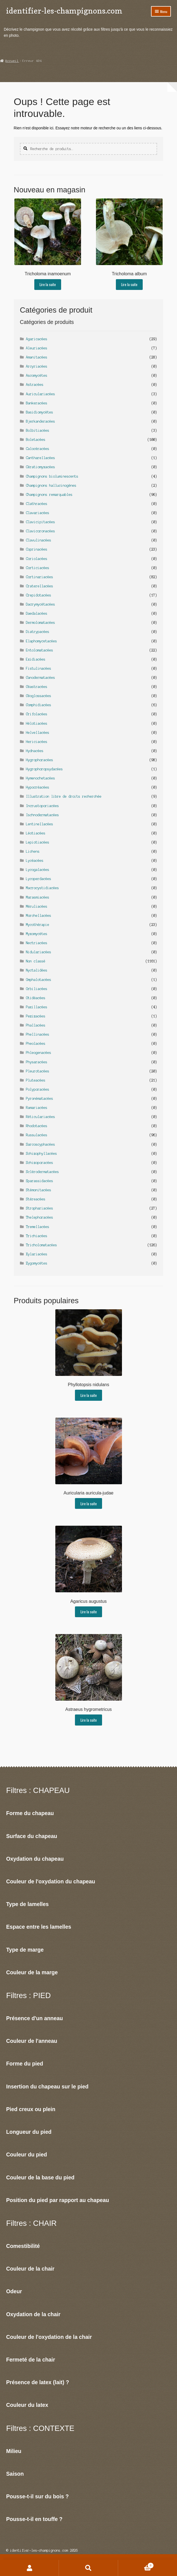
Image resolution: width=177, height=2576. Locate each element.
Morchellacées (38, 915)
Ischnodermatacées (42, 815)
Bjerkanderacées (40, 421)
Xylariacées (36, 1254)
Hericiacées (36, 742)
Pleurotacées (37, 1071)
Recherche (88, 2568)
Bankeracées (36, 403)
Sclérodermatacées (42, 1172)
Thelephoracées (39, 1217)
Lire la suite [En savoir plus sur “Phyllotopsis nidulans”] (88, 1395)
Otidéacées (35, 998)
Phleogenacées (38, 1052)
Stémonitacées (38, 1190)
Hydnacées (34, 751)
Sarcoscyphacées (40, 1144)
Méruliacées (36, 906)
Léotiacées (35, 833)
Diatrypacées (37, 631)
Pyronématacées (39, 1098)
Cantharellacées (40, 458)
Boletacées (35, 439)
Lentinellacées (39, 824)
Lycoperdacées (38, 879)
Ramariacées (36, 1107)
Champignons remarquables (49, 494)
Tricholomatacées (41, 1245)
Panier (136, 2565)
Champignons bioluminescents (52, 476)
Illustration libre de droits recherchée (63, 796)
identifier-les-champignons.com (64, 10)
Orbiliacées (36, 989)
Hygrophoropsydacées (44, 769)
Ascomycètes (36, 375)
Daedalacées (36, 613)
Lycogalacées (37, 869)
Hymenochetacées (40, 778)
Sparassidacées (39, 1181)
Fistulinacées (38, 668)
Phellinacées (37, 1034)
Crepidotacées (38, 595)
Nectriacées (36, 943)
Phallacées (35, 1025)
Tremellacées (37, 1227)
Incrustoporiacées (42, 806)
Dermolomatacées (40, 622)
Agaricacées (36, 339)
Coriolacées (36, 559)
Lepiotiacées (37, 842)
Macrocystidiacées (42, 888)
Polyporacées (37, 1089)
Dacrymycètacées (40, 604)
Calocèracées (37, 449)
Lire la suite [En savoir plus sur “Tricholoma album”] (129, 284)
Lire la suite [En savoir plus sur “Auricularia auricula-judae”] (88, 1503)
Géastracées (36, 686)
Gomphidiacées (38, 705)
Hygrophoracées (39, 760)
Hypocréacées (37, 787)
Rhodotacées (36, 1126)
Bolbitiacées (37, 430)
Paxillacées (36, 1007)
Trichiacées (36, 1236)
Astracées (34, 384)
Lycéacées (34, 860)
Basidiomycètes (39, 412)
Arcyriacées (36, 366)
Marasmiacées (37, 897)
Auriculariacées (40, 394)
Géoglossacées (38, 696)
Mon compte (29, 2568)
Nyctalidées (36, 970)
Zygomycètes (36, 1263)
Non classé (35, 961)
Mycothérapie (37, 924)
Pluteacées (35, 1080)
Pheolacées (35, 1043)
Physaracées (36, 1062)
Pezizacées (35, 1016)
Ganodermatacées (40, 677)
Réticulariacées (40, 1117)
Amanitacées (36, 357)
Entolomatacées (39, 650)
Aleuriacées (36, 348)
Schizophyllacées (41, 1153)
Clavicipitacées (40, 522)
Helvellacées (37, 732)
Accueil (12, 60)
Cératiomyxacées (40, 467)
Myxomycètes (36, 934)
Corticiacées (37, 568)
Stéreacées (35, 1199)
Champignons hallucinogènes (51, 485)
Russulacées (36, 1135)
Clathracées (36, 504)
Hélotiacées (36, 723)
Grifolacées (36, 714)
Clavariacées (37, 513)
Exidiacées (35, 659)
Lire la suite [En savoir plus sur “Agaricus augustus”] (88, 1611)
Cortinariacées (39, 577)
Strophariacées (39, 1208)
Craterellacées (39, 586)
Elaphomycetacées (41, 641)
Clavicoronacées (40, 531)
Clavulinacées (38, 540)
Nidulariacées (38, 952)
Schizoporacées (39, 1162)
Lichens (33, 851)
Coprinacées (36, 549)
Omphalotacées (38, 979)
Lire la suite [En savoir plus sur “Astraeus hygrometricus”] (88, 1720)
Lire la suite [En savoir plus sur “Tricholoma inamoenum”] (48, 284)
